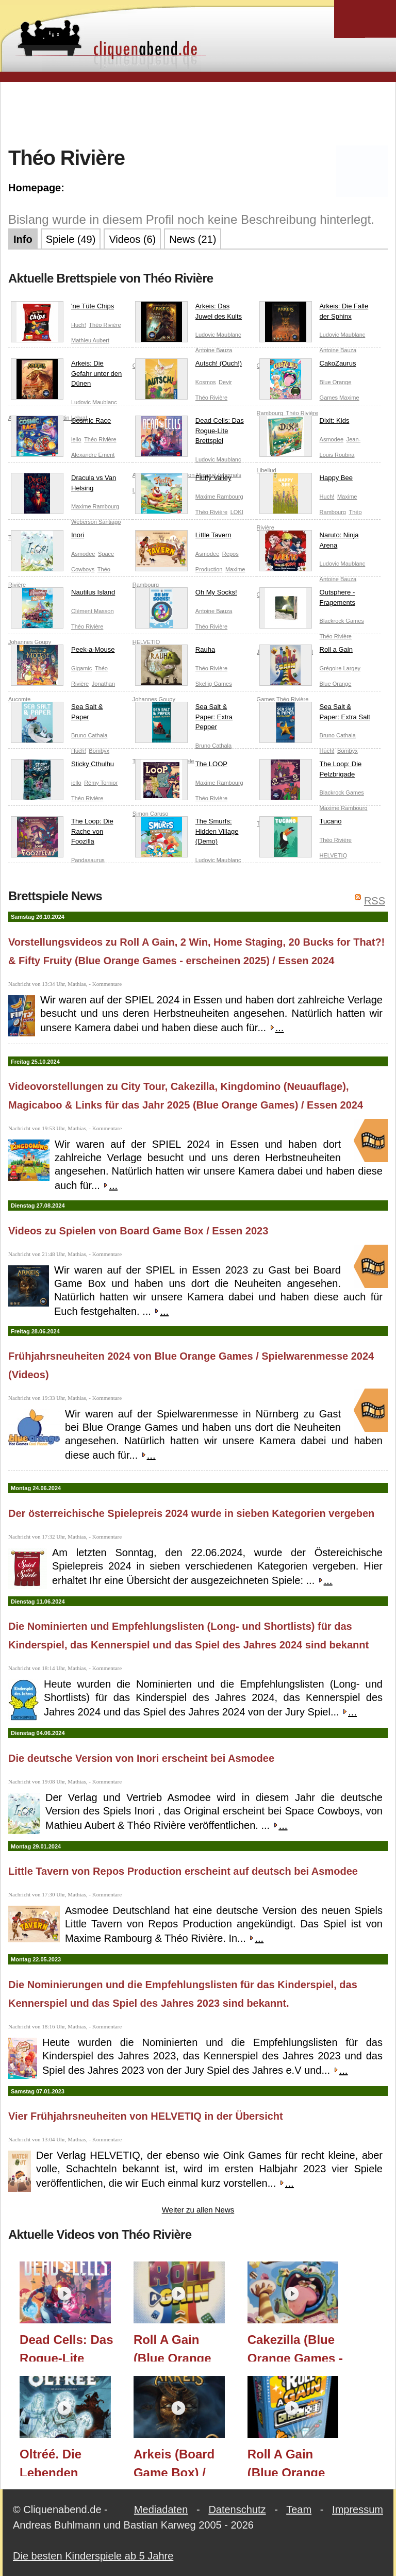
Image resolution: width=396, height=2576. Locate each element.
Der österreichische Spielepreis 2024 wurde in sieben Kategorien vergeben (191, 1513)
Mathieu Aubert (90, 340)
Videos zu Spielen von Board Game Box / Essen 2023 (138, 1230)
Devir (225, 382)
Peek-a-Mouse (63, 652)
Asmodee (331, 439)
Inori (47, 537)
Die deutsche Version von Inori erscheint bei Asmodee (141, 1758)
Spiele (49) (71, 239)
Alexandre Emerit (92, 455)
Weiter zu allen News (198, 2209)
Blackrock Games (342, 621)
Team (298, 2509)
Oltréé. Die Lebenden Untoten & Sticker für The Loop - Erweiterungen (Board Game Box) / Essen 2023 (63, 2461)
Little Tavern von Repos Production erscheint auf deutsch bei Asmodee (183, 1871)
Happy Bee (306, 480)
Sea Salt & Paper (57, 714)
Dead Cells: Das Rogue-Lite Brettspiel (189, 433)
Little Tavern (183, 537)
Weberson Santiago (96, 522)
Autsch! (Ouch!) (188, 365)
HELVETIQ (334, 855)
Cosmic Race (61, 423)
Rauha (175, 652)
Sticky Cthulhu (62, 766)
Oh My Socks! (186, 594)
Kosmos (205, 382)
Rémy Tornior (101, 783)
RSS (374, 900)
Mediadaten (161, 2509)
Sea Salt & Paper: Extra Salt (314, 714)
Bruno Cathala (89, 735)
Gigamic (81, 668)
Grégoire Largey (340, 668)
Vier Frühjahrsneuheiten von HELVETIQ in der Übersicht (145, 2116)
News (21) (192, 239)
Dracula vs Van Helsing (63, 485)
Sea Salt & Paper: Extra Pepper (184, 719)
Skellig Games (213, 684)
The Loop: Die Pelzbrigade (310, 771)
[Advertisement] (198, 113)
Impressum (357, 2509)
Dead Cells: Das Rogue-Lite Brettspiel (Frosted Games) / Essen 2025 (66, 2347)
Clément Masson (92, 611)
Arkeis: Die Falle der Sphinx (314, 313)
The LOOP (181, 766)
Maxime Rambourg (95, 506)
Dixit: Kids (304, 423)
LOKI (236, 512)
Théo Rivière (105, 325)
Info (22, 239)
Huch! (78, 325)
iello (76, 439)
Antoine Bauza (214, 350)
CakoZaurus (307, 365)
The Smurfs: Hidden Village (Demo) (187, 833)
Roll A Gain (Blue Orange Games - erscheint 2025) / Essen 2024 (182, 2347)
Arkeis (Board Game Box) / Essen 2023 (174, 2461)
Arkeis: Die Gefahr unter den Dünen (66, 375)
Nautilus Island (63, 594)
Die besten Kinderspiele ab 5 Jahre (93, 2556)
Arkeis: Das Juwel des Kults (188, 313)
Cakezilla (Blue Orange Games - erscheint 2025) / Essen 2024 (296, 2347)
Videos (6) (132, 239)
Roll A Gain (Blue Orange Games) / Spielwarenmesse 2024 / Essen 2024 (299, 2461)
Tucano (300, 823)
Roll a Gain (306, 652)
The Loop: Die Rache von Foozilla (62, 833)
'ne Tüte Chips (62, 308)
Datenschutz (237, 2509)
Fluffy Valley (183, 480)
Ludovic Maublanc (218, 335)
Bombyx (99, 751)
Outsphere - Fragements (307, 599)
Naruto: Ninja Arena (309, 542)
